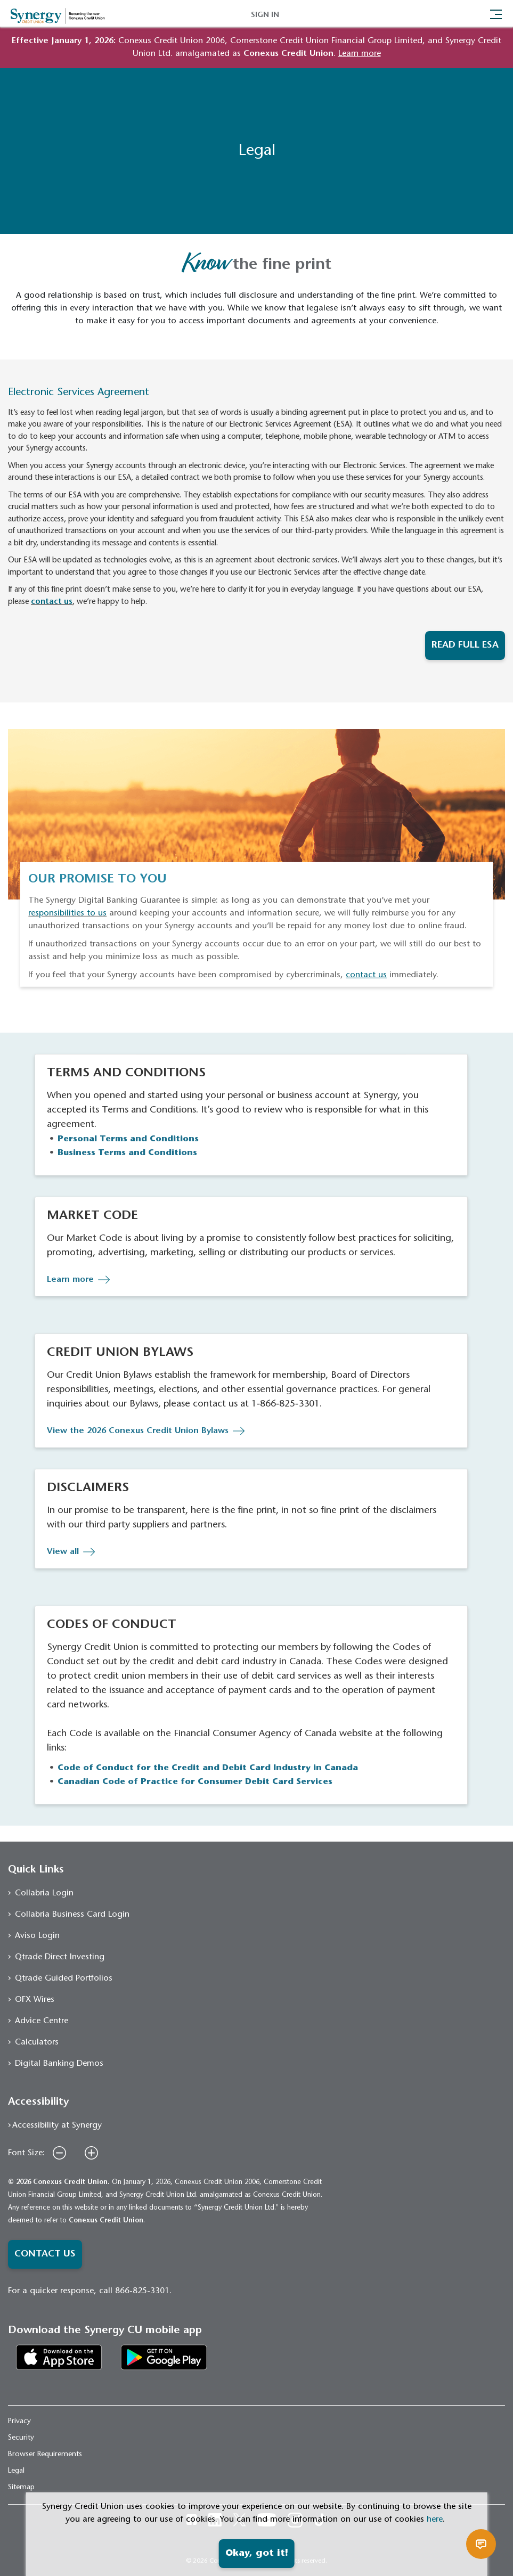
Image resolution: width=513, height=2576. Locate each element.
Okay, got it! (256, 2553)
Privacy (19, 2421)
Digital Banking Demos (59, 2063)
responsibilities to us (67, 913)
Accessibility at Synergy (57, 2125)
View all (63, 1552)
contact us (51, 602)
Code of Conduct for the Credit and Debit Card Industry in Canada (208, 1768)
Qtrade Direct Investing (59, 1957)
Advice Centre (41, 2021)
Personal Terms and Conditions (128, 1139)
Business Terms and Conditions (127, 1153)
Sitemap (21, 2487)
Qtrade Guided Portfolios (63, 1978)
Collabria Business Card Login (72, 1914)
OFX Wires (34, 2000)
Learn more (70, 1279)
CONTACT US (45, 2254)
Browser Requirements (45, 2454)
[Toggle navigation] (496, 13)
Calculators (37, 2042)
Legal (16, 2471)
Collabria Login (44, 1893)
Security (21, 2438)
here (435, 2519)
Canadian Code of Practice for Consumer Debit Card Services (195, 1782)
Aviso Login (37, 1936)
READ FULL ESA (465, 645)
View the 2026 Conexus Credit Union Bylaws (138, 1431)
